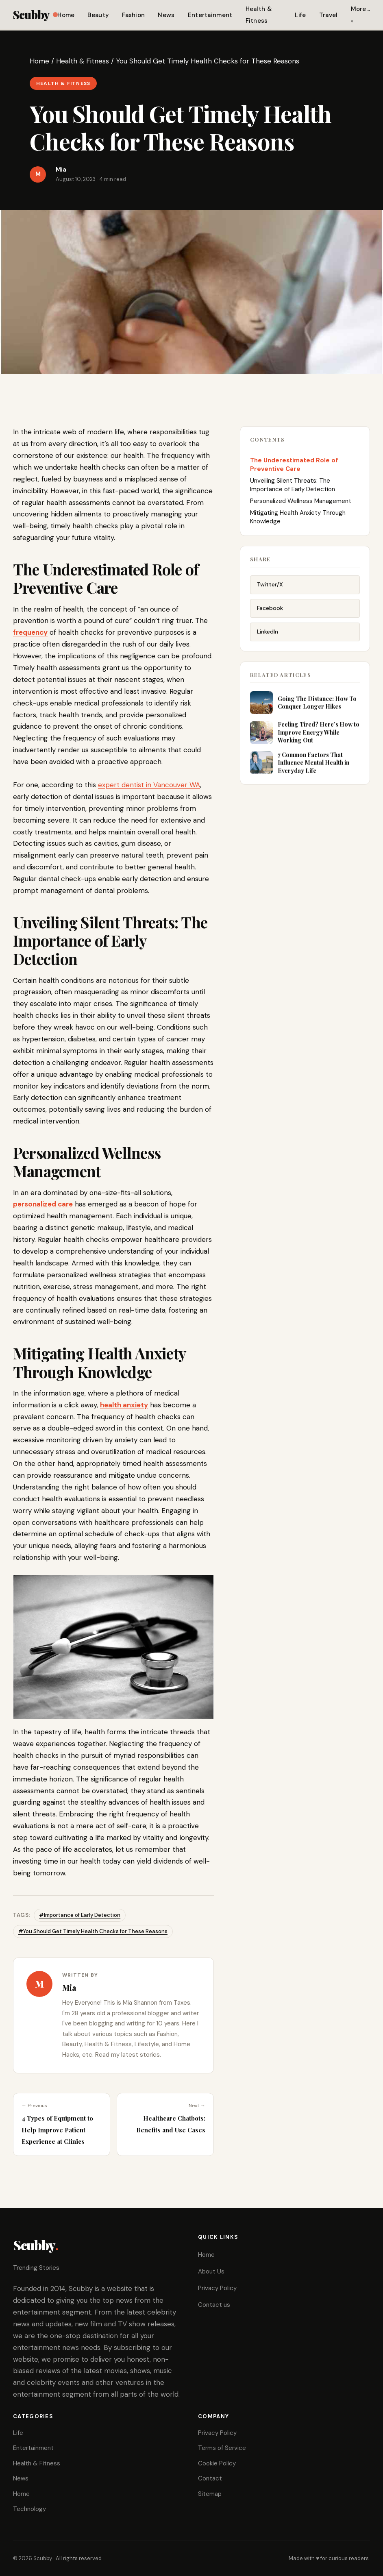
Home (65, 15)
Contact (210, 2478)
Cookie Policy (217, 2463)
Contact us (214, 2305)
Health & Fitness (82, 61)
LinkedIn (267, 634)
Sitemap (210, 2494)
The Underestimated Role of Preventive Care (294, 466)
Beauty (98, 15)
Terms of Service (222, 2448)
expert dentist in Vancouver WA (149, 784)
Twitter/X (270, 587)
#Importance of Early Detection (79, 1915)
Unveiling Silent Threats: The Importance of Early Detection (292, 486)
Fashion (133, 15)
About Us (211, 2271)
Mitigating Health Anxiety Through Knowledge (298, 518)
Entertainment (210, 15)
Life (300, 15)
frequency (30, 632)
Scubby (35, 14)
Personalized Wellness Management (300, 503)
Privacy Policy (217, 2288)
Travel (328, 15)
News (166, 15)
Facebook (270, 611)
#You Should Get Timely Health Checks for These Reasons (93, 1931)
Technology (29, 2509)
